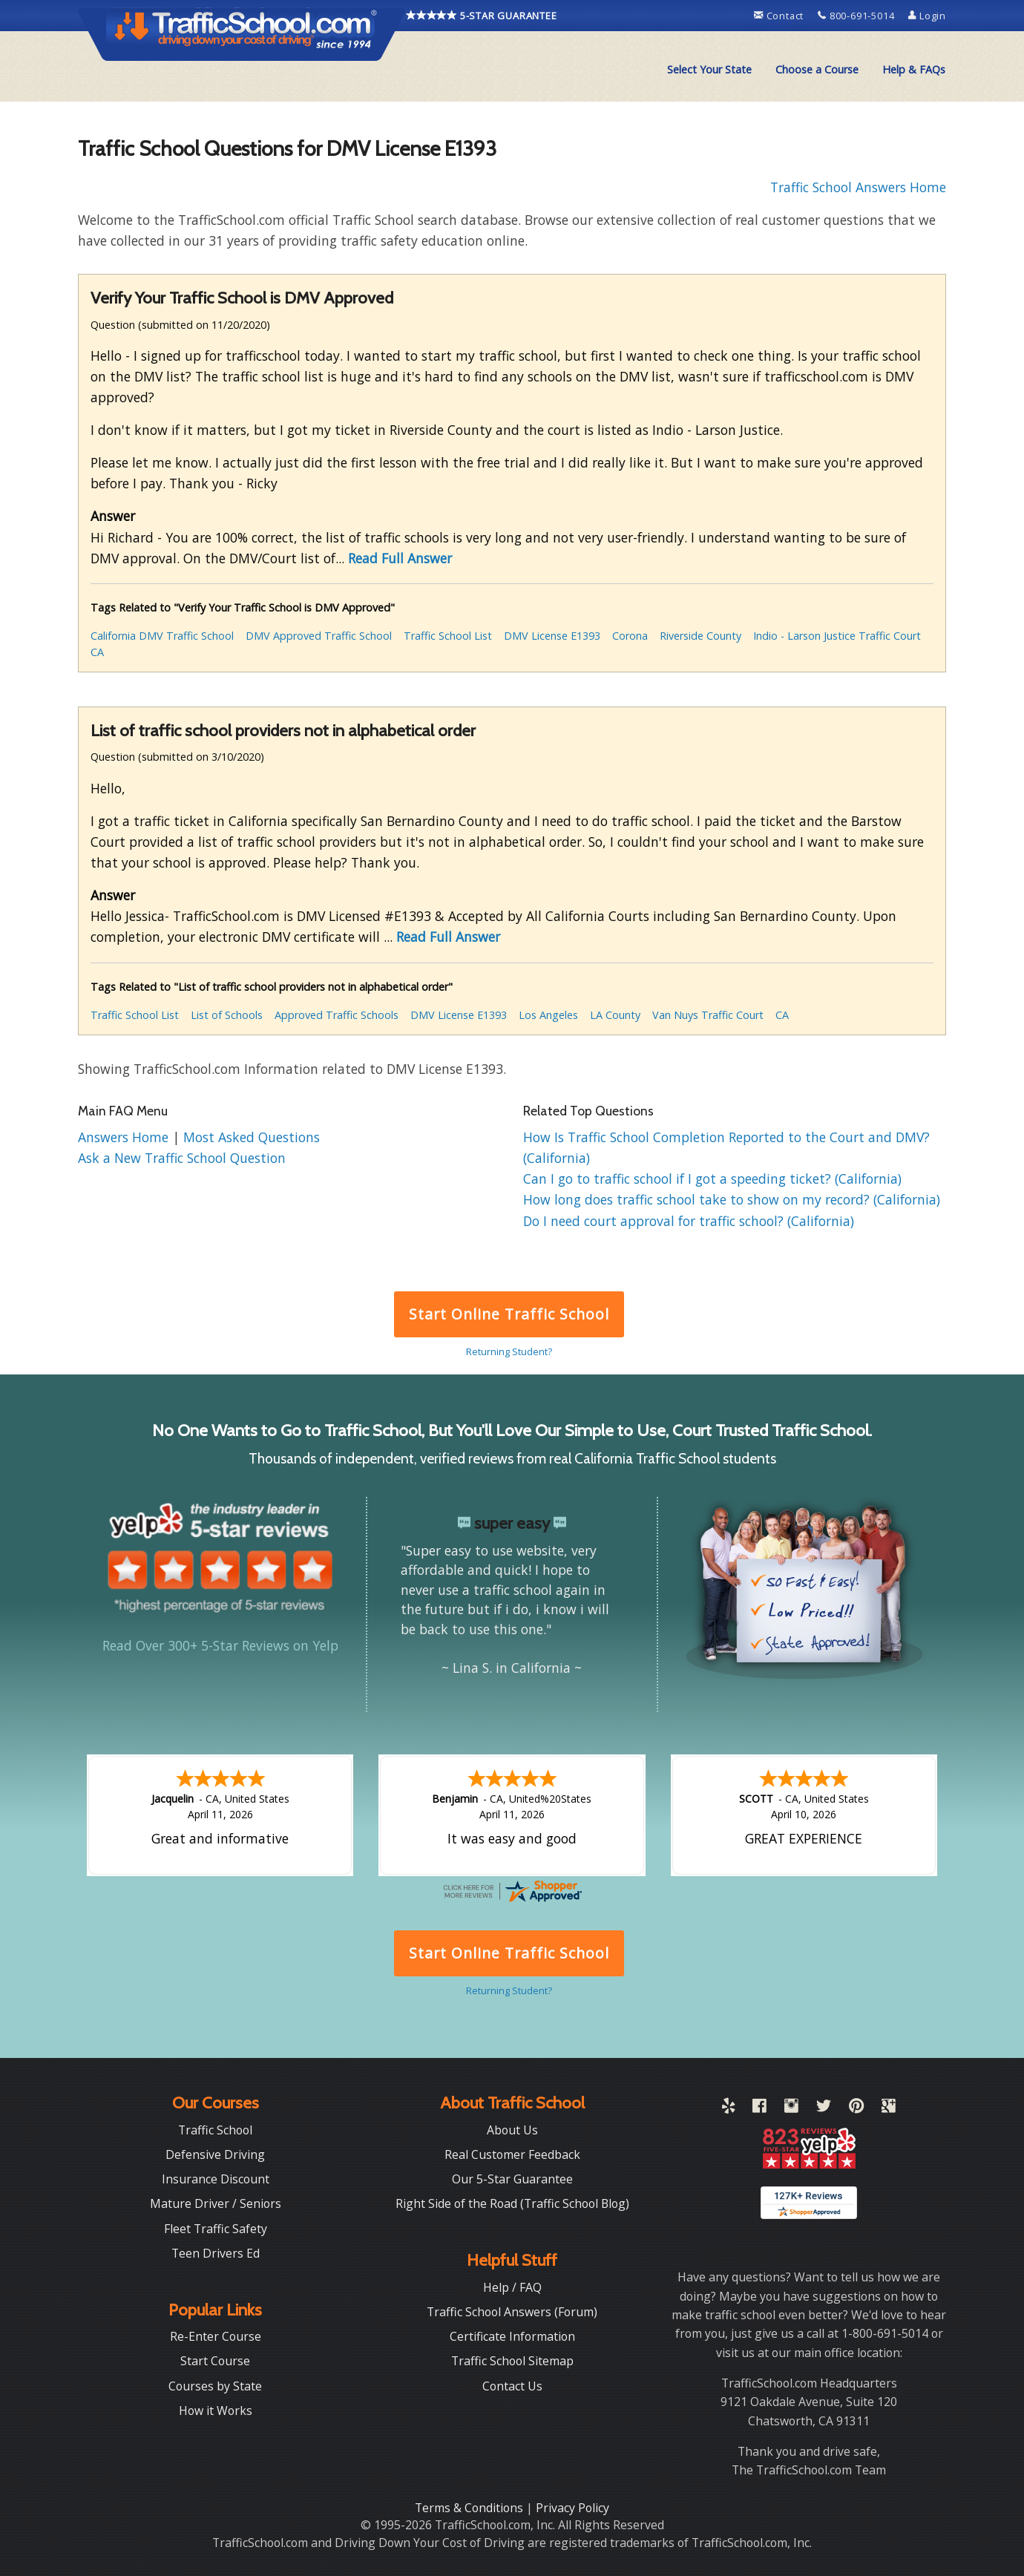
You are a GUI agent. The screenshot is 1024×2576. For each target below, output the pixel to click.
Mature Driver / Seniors (215, 2203)
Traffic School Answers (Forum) (512, 2312)
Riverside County (700, 636)
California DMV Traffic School (162, 636)
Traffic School (215, 2130)
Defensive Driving (215, 2154)
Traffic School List (448, 636)
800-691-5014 (857, 15)
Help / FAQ (512, 2287)
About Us (512, 2130)
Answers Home (125, 1137)
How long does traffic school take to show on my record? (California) (731, 1199)
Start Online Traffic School (508, 1314)
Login (927, 15)
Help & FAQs (913, 69)
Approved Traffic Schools (336, 1015)
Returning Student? (509, 1351)
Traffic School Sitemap (512, 2361)
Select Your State (709, 69)
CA (97, 652)
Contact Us (512, 2386)
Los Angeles (548, 1015)
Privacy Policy (572, 2508)
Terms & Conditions (470, 2508)
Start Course (215, 2361)
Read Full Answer (400, 558)
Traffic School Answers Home (858, 187)
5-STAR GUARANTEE (481, 15)
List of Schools (227, 1015)
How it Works (215, 2410)
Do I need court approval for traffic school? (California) (688, 1221)
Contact (780, 15)
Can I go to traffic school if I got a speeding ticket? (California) (712, 1178)
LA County (615, 1015)
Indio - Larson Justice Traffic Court (837, 636)
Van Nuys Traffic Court (708, 1015)
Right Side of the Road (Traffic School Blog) (512, 2203)
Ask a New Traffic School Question (182, 1158)
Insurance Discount (215, 2179)
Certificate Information (512, 2336)
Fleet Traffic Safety (215, 2229)
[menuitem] (709, 69)
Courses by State (215, 2386)
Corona (630, 636)
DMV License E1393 (552, 636)
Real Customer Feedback (512, 2154)
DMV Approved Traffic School (319, 636)
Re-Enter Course (215, 2336)
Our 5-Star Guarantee (512, 2179)
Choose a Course (817, 69)
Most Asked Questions (251, 1137)
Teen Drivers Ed (215, 2253)
